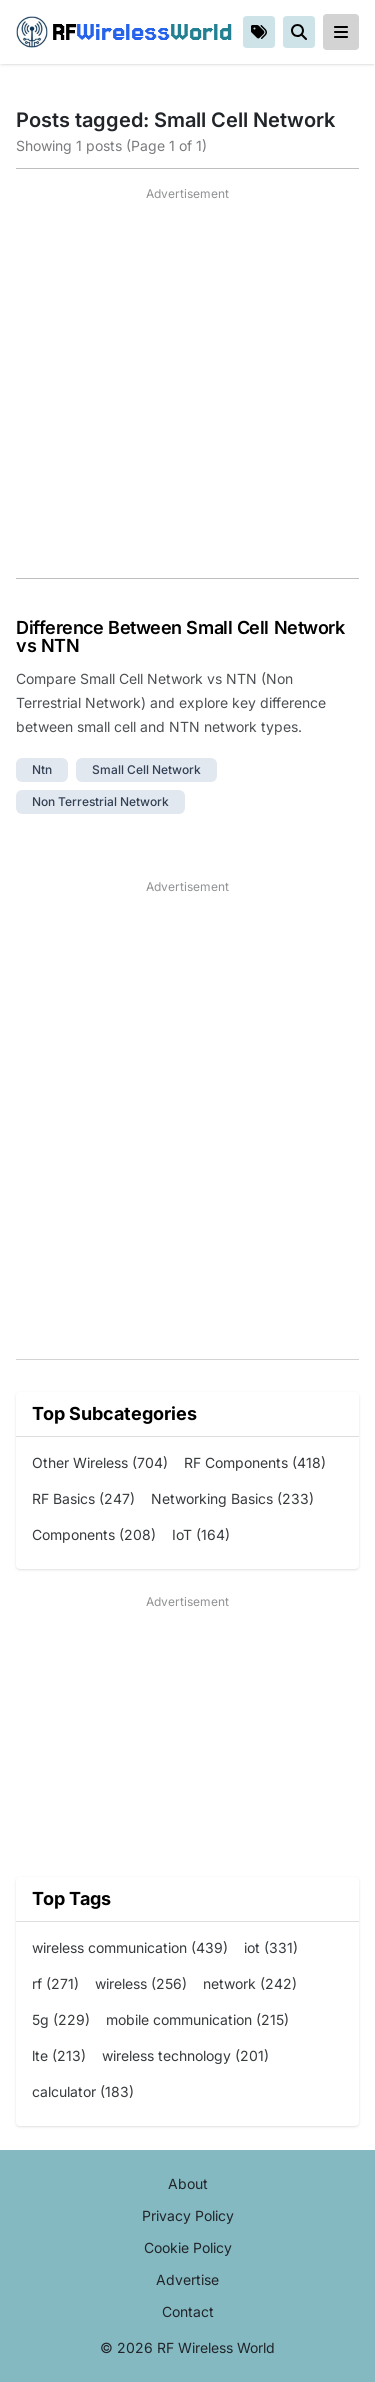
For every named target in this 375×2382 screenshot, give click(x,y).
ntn (42, 769)
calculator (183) (83, 2091)
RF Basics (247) (83, 1498)
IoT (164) (201, 1534)
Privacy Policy (188, 2215)
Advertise (187, 2279)
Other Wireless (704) (100, 1462)
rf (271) (55, 1983)
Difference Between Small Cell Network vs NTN (180, 636)
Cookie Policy (188, 2247)
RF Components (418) (255, 1462)
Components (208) (94, 1534)
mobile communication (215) (197, 2019)
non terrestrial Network (100, 801)
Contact (188, 2311)
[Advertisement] (187, 390)
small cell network (146, 769)
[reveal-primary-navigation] (341, 32)
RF (124, 32)
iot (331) (271, 1947)
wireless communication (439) (130, 1947)
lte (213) (59, 2055)
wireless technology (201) (185, 2055)
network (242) (250, 1983)
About (188, 2183)
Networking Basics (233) (232, 1498)
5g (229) (61, 2019)
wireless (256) (141, 1983)
